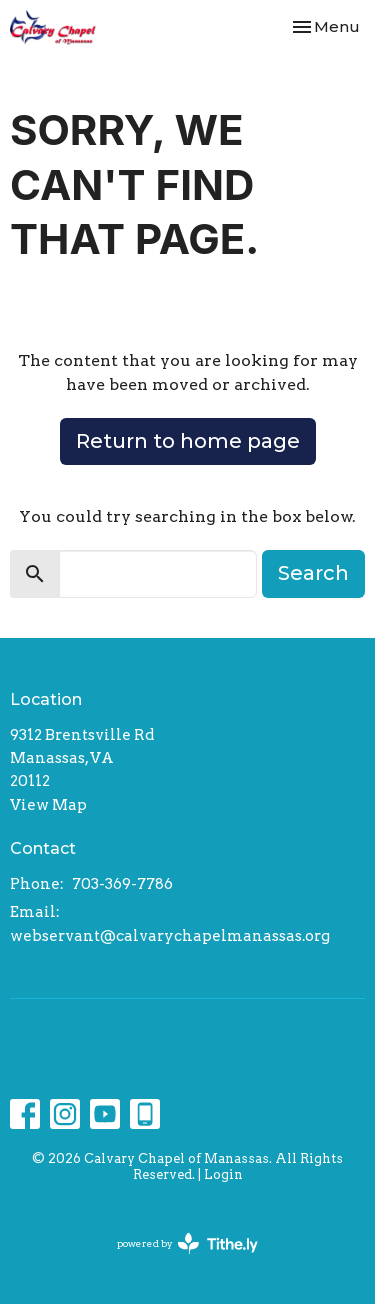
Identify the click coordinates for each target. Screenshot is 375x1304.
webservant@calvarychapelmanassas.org (170, 936)
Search (313, 573)
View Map (48, 805)
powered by (187, 1243)
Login (223, 1174)
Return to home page (188, 441)
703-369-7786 (122, 884)
